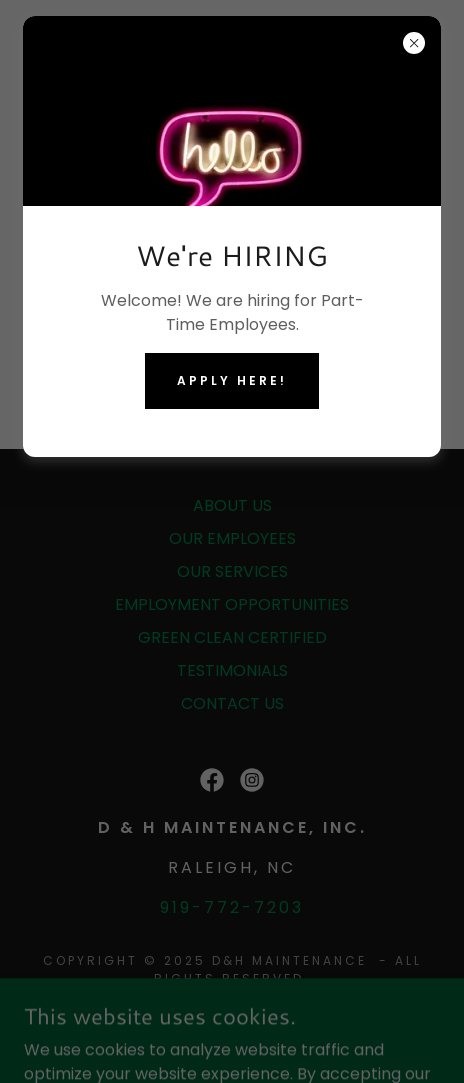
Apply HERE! (232, 380)
